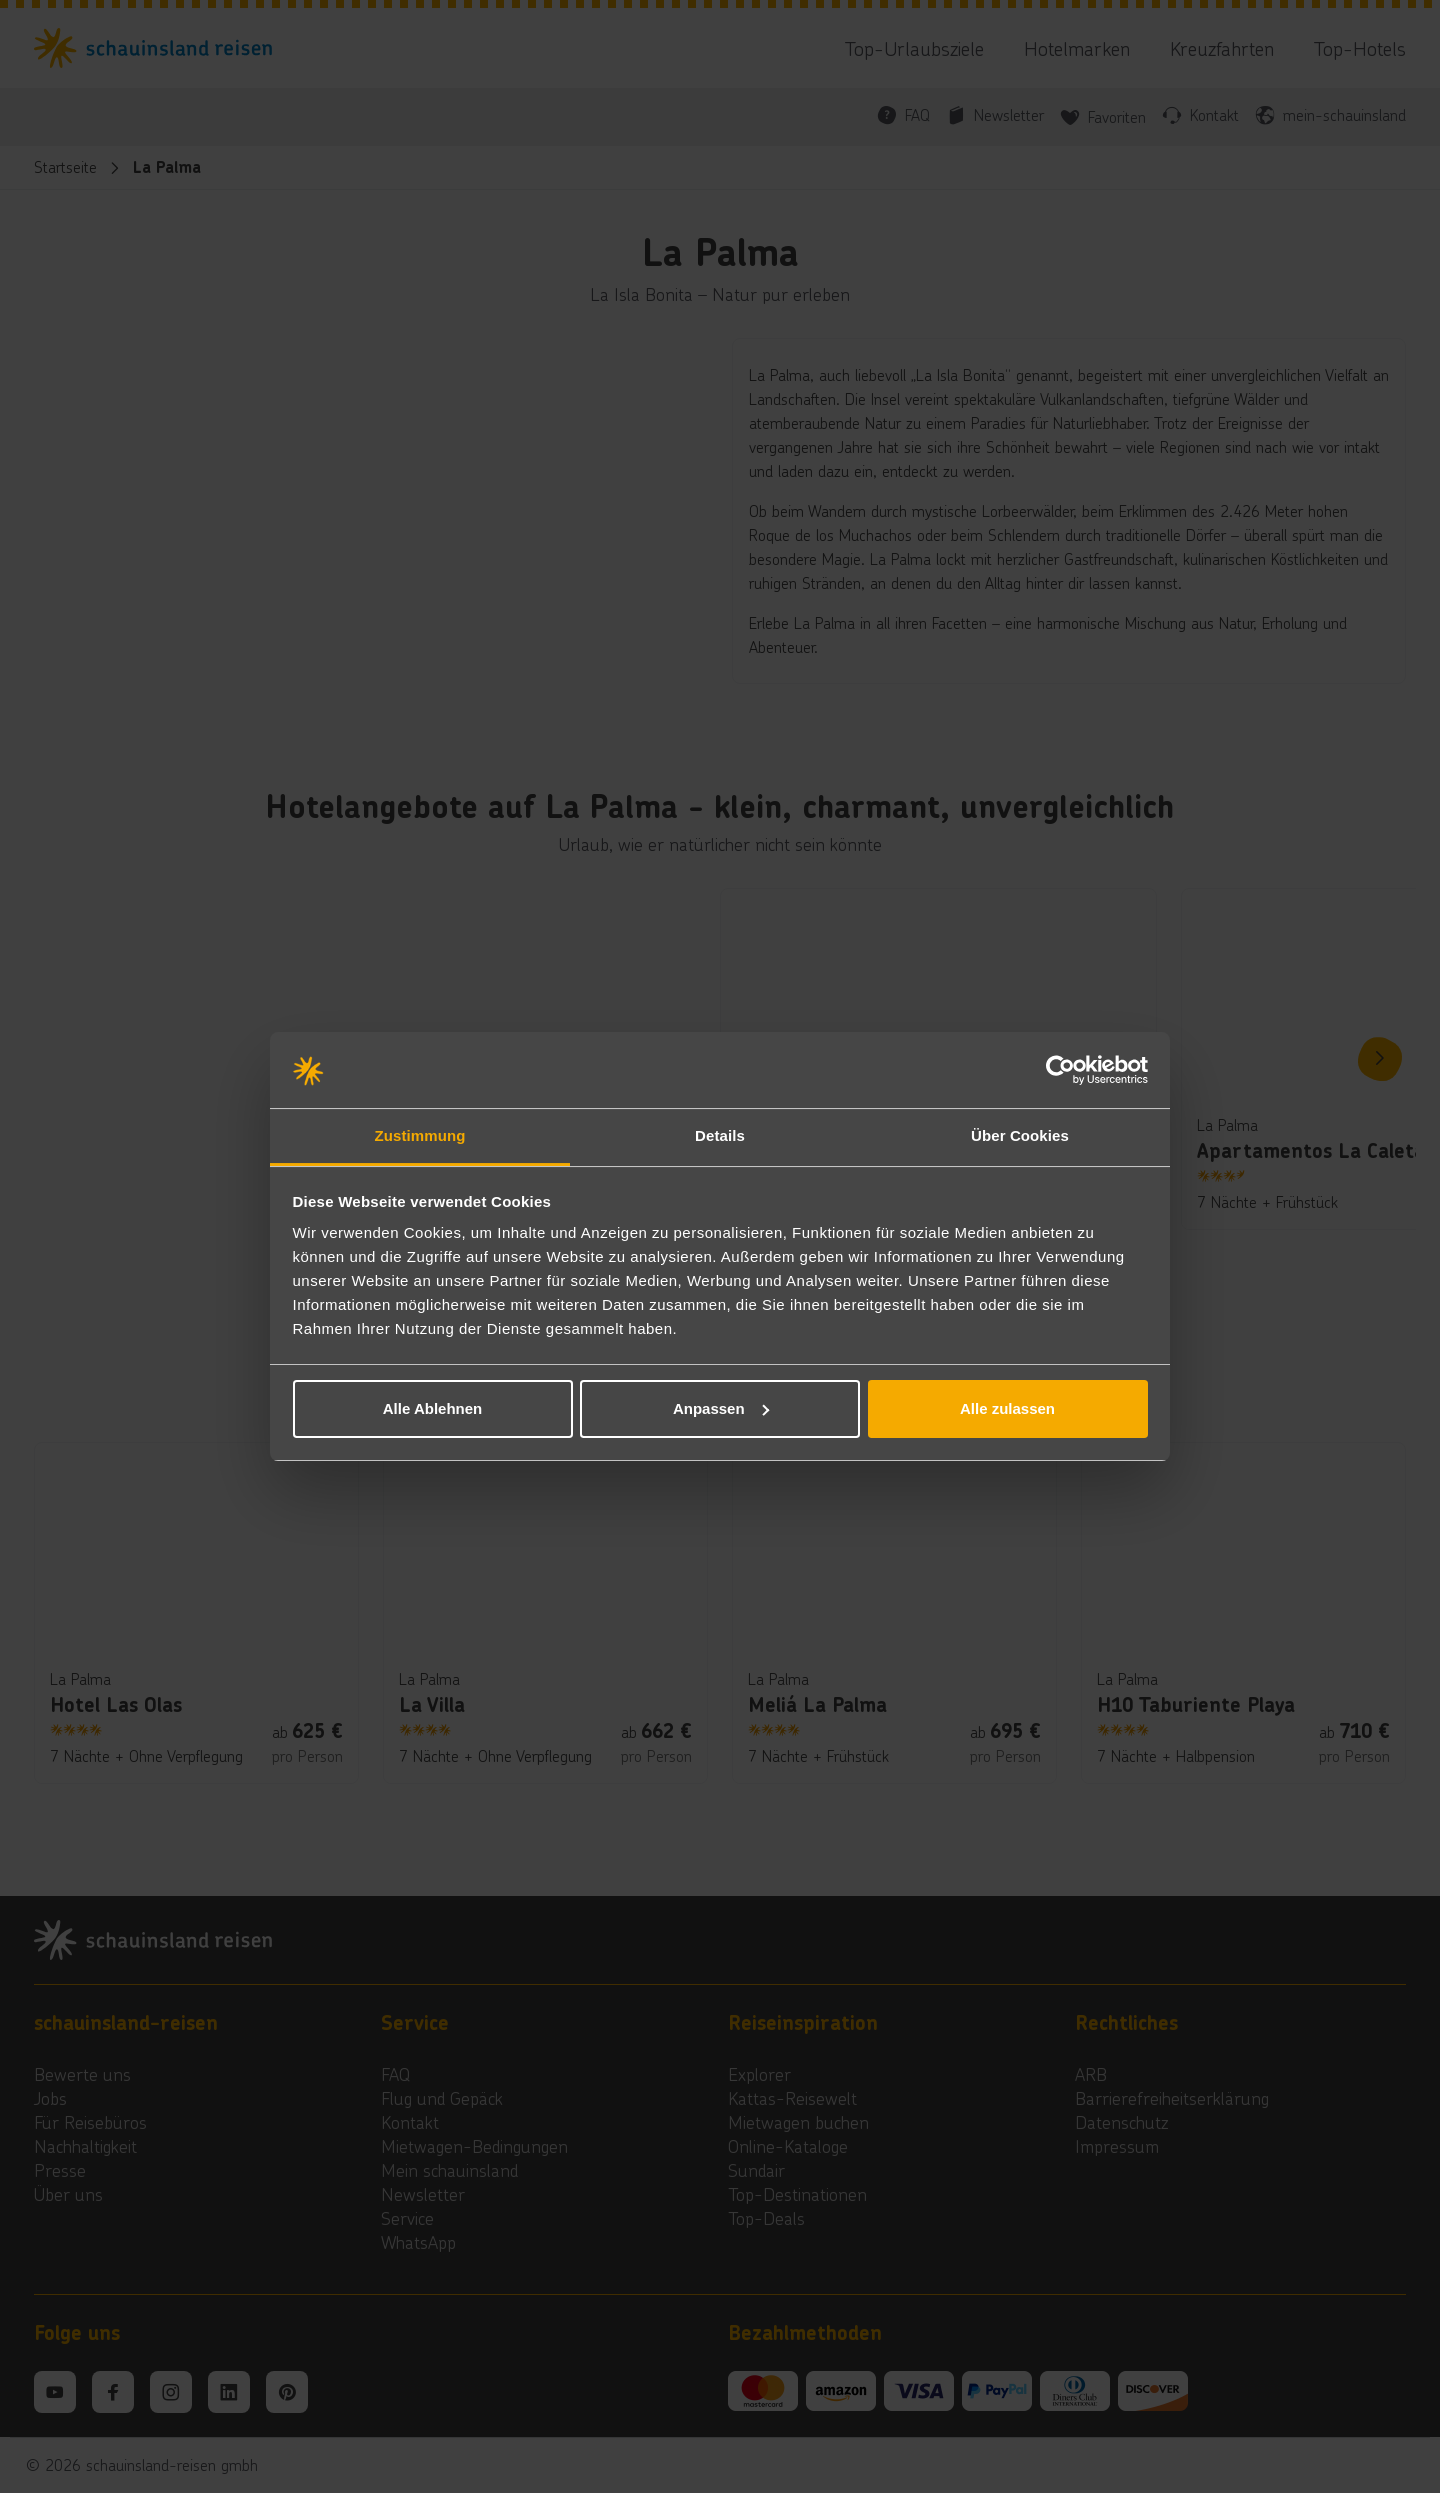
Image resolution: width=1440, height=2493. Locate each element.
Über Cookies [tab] (1020, 1135)
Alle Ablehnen (432, 1408)
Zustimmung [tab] (420, 1135)
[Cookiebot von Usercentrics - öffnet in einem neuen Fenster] (1060, 1070)
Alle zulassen (1007, 1408)
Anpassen (721, 1408)
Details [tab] (720, 1135)
